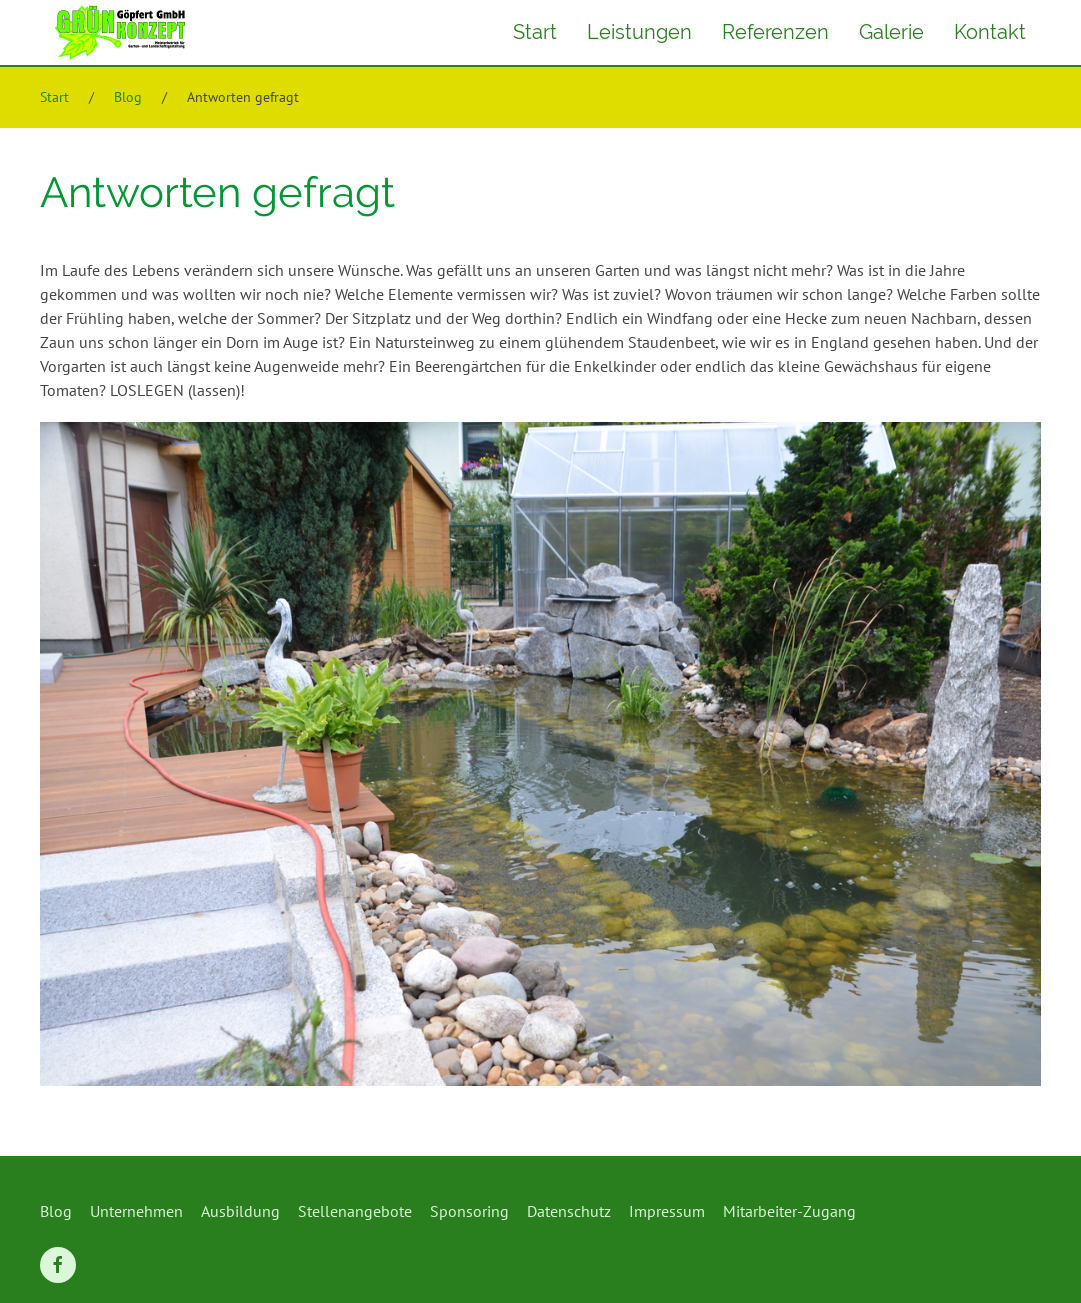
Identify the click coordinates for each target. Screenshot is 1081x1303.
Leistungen (639, 32)
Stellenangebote (355, 1211)
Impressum (667, 1211)
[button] (1036, 1258)
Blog (128, 97)
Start (535, 32)
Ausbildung (240, 1211)
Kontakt (990, 32)
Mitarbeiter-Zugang (789, 1211)
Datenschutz (569, 1211)
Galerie (891, 32)
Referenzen (775, 32)
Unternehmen (136, 1211)
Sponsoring (469, 1211)
